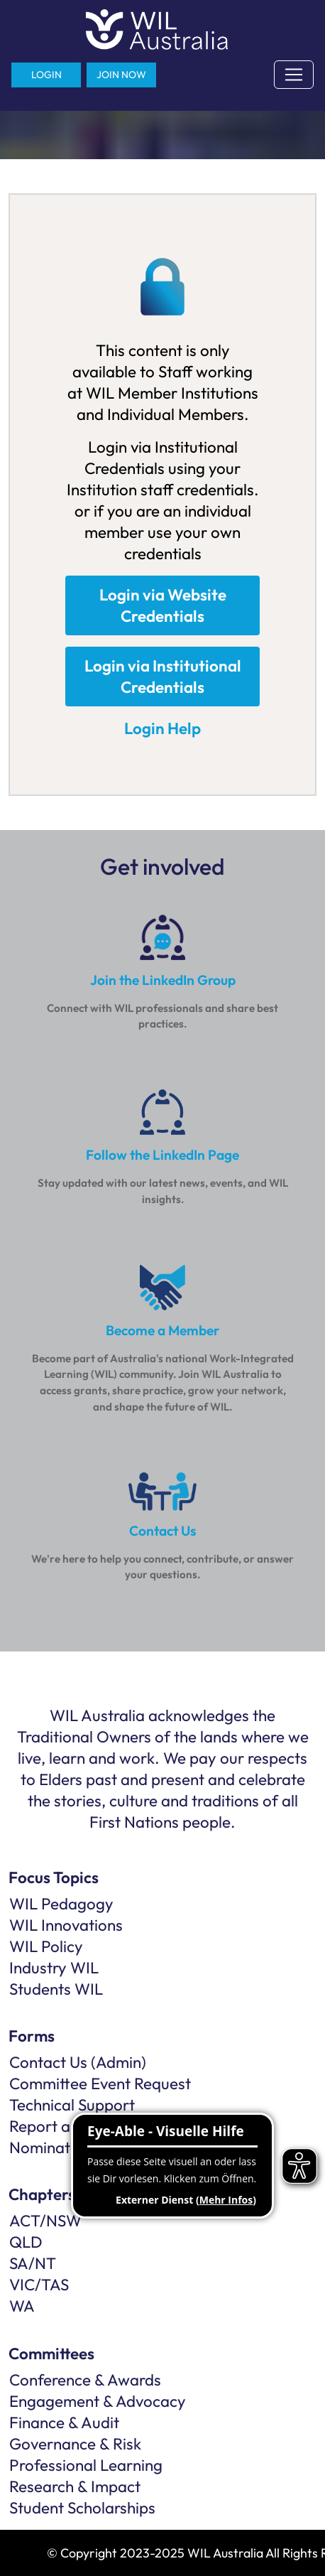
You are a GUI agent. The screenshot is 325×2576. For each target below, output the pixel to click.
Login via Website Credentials (162, 605)
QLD (26, 2242)
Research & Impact (75, 2486)
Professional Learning (85, 2465)
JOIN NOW (121, 74)
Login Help (162, 728)
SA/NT (32, 2263)
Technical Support (72, 2105)
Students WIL (56, 1989)
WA (22, 2306)
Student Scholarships (82, 2508)
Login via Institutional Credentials (162, 676)
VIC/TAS (39, 2285)
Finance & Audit (64, 2422)
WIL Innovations (66, 1925)
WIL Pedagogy (61, 1904)
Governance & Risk (75, 2444)
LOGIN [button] (46, 74)
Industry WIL (54, 1968)
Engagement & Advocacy (97, 2401)
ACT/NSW (45, 2221)
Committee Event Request (100, 2083)
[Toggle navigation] (294, 74)
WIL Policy (46, 1946)
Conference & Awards (85, 2380)
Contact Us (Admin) (77, 2062)
